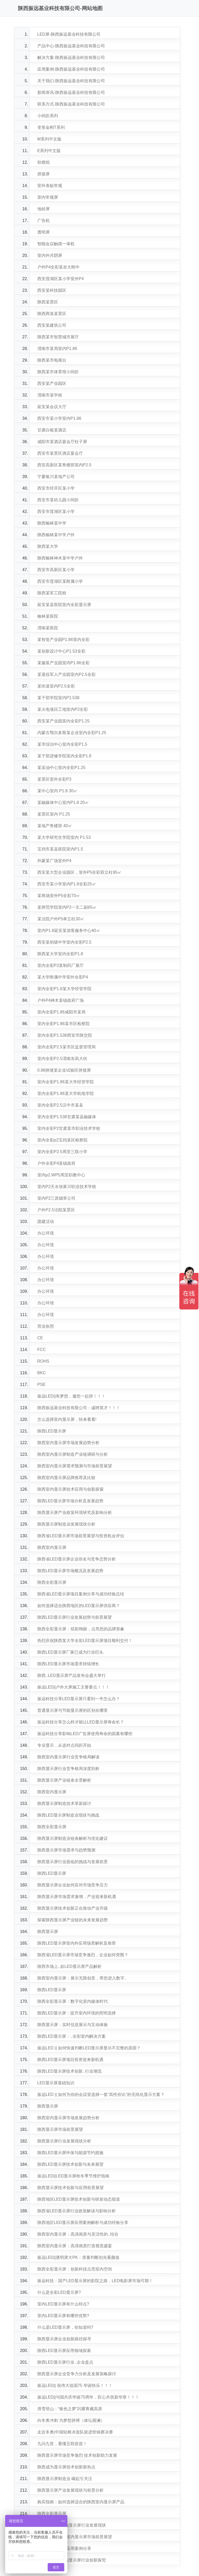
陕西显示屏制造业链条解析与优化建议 (72, 1838)
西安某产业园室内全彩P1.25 (63, 721)
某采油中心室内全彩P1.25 (61, 767)
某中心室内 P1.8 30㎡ (57, 791)
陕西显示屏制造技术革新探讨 (64, 1803)
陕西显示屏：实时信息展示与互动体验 (72, 2024)
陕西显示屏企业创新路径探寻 (64, 2339)
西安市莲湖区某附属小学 (60, 581)
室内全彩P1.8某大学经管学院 (64, 989)
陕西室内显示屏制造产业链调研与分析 (72, 1454)
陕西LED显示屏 (51, 1431)
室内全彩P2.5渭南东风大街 (62, 1058)
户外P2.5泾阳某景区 (56, 1210)
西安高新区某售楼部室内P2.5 (64, 465)
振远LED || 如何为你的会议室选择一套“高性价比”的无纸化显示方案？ (101, 2094)
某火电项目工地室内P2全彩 (62, 709)
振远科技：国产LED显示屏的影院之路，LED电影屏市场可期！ (95, 2281)
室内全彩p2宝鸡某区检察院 (62, 1140)
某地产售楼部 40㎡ (54, 826)
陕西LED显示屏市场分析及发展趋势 (70, 1501)
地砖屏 (43, 209)
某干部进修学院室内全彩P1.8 (64, 756)
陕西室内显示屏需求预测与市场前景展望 (74, 1466)
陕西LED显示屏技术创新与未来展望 (70, 2164)
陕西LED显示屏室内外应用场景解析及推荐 (76, 1943)
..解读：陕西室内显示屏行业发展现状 (71, 2525)
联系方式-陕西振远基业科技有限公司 (71, 104)
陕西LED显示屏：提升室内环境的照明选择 (76, 2013)
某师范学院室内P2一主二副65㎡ (67, 907)
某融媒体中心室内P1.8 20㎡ (63, 802)
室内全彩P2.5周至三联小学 (62, 1151)
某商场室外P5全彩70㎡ (58, 895)
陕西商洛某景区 (51, 313)
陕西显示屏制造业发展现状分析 (66, 1524)
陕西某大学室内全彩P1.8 (60, 954)
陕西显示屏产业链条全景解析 (64, 1780)
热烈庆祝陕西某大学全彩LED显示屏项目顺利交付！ (84, 1640)
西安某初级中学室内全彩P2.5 (64, 942)
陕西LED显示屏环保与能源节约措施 (70, 2153)
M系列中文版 (49, 139)
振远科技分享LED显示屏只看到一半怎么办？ (78, 1699)
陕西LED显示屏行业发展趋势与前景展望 (74, 1617)
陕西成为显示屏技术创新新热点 (66, 2467)
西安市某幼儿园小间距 (58, 500)
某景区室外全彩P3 (54, 779)
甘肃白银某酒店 (51, 430)
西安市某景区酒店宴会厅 (60, 453)
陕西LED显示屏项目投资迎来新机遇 (70, 2059)
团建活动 (45, 1221)
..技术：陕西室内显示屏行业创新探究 (71, 2560)
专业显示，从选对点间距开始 (64, 1745)
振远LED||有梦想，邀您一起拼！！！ (71, 1396)
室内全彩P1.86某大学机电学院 (65, 1093)
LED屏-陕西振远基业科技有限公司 (69, 34)
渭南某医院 (47, 628)
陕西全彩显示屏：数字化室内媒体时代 (72, 2001)
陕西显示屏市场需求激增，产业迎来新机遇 (76, 1896)
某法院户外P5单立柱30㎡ (60, 919)
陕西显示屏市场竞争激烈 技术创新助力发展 (77, 2455)
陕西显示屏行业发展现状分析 (64, 2141)
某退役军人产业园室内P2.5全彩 (66, 674)
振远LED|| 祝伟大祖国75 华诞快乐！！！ (74, 2385)
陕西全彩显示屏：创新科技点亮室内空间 (74, 2269)
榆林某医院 (47, 616)
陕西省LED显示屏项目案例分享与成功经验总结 (80, 1594)
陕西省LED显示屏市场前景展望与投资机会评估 (80, 1536)
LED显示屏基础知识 (55, 2083)
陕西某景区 (47, 302)
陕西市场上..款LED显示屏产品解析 (69, 1966)
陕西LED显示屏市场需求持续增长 (68, 1664)
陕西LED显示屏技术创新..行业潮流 (69, 2071)
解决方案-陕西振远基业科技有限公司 (71, 57)
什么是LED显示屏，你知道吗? (65, 2327)
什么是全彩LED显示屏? (59, 2292)
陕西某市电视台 (51, 360)
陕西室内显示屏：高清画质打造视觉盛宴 (74, 2246)
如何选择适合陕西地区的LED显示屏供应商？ (78, 1605)
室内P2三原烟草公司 (56, 1198)
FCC (41, 1349)
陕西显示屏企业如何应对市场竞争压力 (72, 1885)
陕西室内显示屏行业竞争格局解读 (68, 1757)
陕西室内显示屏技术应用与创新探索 (70, 1489)
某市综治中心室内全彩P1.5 (62, 744)
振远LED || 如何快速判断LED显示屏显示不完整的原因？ (89, 2048)
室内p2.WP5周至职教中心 (61, 1175)
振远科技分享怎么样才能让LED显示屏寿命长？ (80, 1722)
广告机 (43, 220)
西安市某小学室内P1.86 (59, 418)
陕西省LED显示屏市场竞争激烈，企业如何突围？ (82, 1955)
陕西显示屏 (47, 1931)
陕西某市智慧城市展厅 (58, 337)
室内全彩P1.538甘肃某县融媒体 (66, 1117)
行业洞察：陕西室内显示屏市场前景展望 (74, 2537)
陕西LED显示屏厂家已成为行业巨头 (70, 1652)
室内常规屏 (47, 197)
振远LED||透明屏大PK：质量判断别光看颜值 (78, 2257)
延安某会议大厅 (51, 407)
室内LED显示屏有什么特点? (63, 2304)
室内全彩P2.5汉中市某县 (60, 1105)
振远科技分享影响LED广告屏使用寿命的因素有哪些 (84, 1733)
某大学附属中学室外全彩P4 (62, 977)
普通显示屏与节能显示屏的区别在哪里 (72, 1710)
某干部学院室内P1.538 (58, 698)
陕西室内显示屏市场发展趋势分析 (68, 1442)
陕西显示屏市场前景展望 (60, 2129)
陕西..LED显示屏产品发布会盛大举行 (71, 1675)
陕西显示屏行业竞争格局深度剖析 (68, 1768)
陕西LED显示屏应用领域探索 (64, 2350)
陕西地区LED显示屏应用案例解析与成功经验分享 (82, 2222)
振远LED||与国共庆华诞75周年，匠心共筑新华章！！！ (88, 2397)
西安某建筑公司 (51, 325)
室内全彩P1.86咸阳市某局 (61, 1012)
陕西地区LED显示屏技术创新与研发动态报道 (78, 2199)
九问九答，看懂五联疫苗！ (62, 2443)
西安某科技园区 (51, 290)
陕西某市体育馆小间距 (58, 372)
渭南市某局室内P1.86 (57, 348)
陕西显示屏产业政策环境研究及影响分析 (74, 1512)
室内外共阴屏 (49, 255)
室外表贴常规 (49, 185)
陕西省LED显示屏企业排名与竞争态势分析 (76, 1559)
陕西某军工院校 (51, 593)
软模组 (43, 162)
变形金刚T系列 (51, 127)
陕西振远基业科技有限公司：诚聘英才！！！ (78, 1408)
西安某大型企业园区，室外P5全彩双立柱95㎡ (79, 872)
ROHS (43, 1361)
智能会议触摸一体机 (56, 244)
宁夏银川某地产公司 (56, 476)
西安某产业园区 (51, 383)
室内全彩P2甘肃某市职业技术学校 (69, 1128)
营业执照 (45, 1326)
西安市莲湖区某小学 (56, 511)
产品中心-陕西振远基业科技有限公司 (71, 46)
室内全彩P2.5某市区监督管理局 (66, 1047)
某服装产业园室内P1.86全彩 (63, 663)
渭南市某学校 (49, 395)
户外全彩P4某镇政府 (56, 1163)
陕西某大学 (47, 546)
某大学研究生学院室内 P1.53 (64, 837)
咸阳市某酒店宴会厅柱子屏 (62, 441)
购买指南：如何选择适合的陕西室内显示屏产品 (80, 2502)
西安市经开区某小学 (56, 488)
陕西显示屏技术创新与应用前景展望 (70, 2187)
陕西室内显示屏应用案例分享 (64, 2548)
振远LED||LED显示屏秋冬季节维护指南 (73, 2176)
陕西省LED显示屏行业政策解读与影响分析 (76, 2211)
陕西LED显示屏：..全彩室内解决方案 (71, 2036)
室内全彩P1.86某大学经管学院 (65, 1082)
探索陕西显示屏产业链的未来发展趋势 (72, 1920)
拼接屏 (43, 174)
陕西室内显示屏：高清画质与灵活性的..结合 (77, 2234)
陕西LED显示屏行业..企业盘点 (65, 2362)
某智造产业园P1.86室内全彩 (63, 639)
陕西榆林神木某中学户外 (60, 558)
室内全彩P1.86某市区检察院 (63, 1023)
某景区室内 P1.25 (53, 814)
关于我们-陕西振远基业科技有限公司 (71, 81)
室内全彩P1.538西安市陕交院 (64, 1035)
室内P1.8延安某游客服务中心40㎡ (68, 930)
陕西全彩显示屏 (51, 1582)
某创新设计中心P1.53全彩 (61, 651)
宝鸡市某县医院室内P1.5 (60, 849)
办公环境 (45, 1233)
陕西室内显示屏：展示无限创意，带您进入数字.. (82, 1978)
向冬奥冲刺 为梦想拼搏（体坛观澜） (71, 2420)
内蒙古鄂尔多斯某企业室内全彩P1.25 (71, 732)
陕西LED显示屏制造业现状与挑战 (68, 1815)
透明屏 (43, 232)
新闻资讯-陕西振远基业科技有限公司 (71, 92)
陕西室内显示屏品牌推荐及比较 (66, 1477)
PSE (41, 1384)
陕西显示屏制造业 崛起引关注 (64, 2478)
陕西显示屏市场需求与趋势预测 (66, 1850)
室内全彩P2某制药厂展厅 (60, 965)
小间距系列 (47, 116)
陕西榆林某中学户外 (56, 535)
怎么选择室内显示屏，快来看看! (66, 1419)
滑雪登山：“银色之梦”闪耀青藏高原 (69, 2409)
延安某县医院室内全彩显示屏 (64, 604)
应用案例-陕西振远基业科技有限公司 (71, 69)
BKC (41, 1373)
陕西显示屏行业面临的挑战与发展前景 (72, 1862)
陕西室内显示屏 (51, 1547)
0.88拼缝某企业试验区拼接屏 (64, 1070)
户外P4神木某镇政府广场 (60, 1000)
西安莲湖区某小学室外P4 (60, 279)
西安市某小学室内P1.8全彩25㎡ (66, 884)
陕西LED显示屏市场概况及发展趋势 (70, 1571)
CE (40, 1338)
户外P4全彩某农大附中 (58, 267)
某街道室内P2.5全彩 (56, 686)
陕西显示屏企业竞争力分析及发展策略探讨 (76, 2374)
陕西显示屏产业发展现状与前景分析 (70, 2490)
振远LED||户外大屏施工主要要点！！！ (73, 1687)
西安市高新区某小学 (56, 570)
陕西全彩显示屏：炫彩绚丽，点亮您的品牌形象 (80, 1629)
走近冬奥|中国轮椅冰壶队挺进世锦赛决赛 (75, 2432)
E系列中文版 (49, 150)
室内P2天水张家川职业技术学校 (66, 1186)
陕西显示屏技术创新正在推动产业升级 (72, 1908)
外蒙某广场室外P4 (54, 860)
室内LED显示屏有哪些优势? (63, 2315)
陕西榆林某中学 (51, 523)
